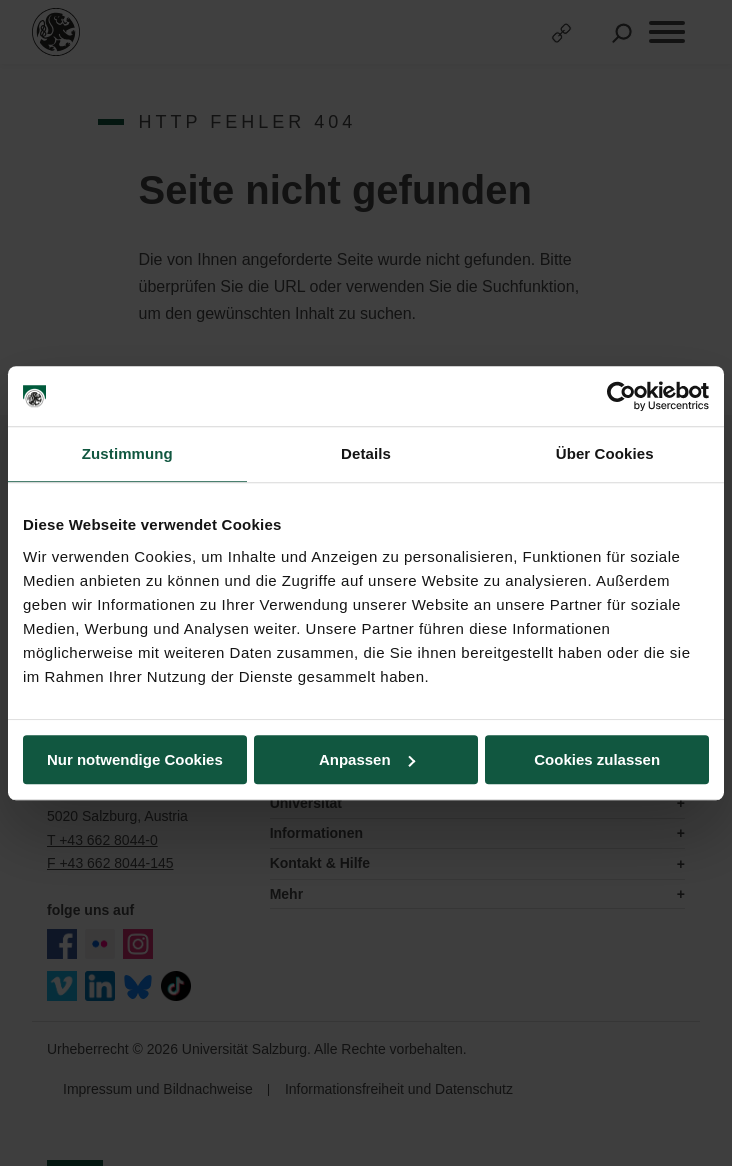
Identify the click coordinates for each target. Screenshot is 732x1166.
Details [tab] (366, 453)
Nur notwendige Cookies (135, 759)
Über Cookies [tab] (605, 453)
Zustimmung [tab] (127, 453)
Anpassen (367, 759)
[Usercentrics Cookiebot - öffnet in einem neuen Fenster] (621, 396)
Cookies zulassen (597, 759)
